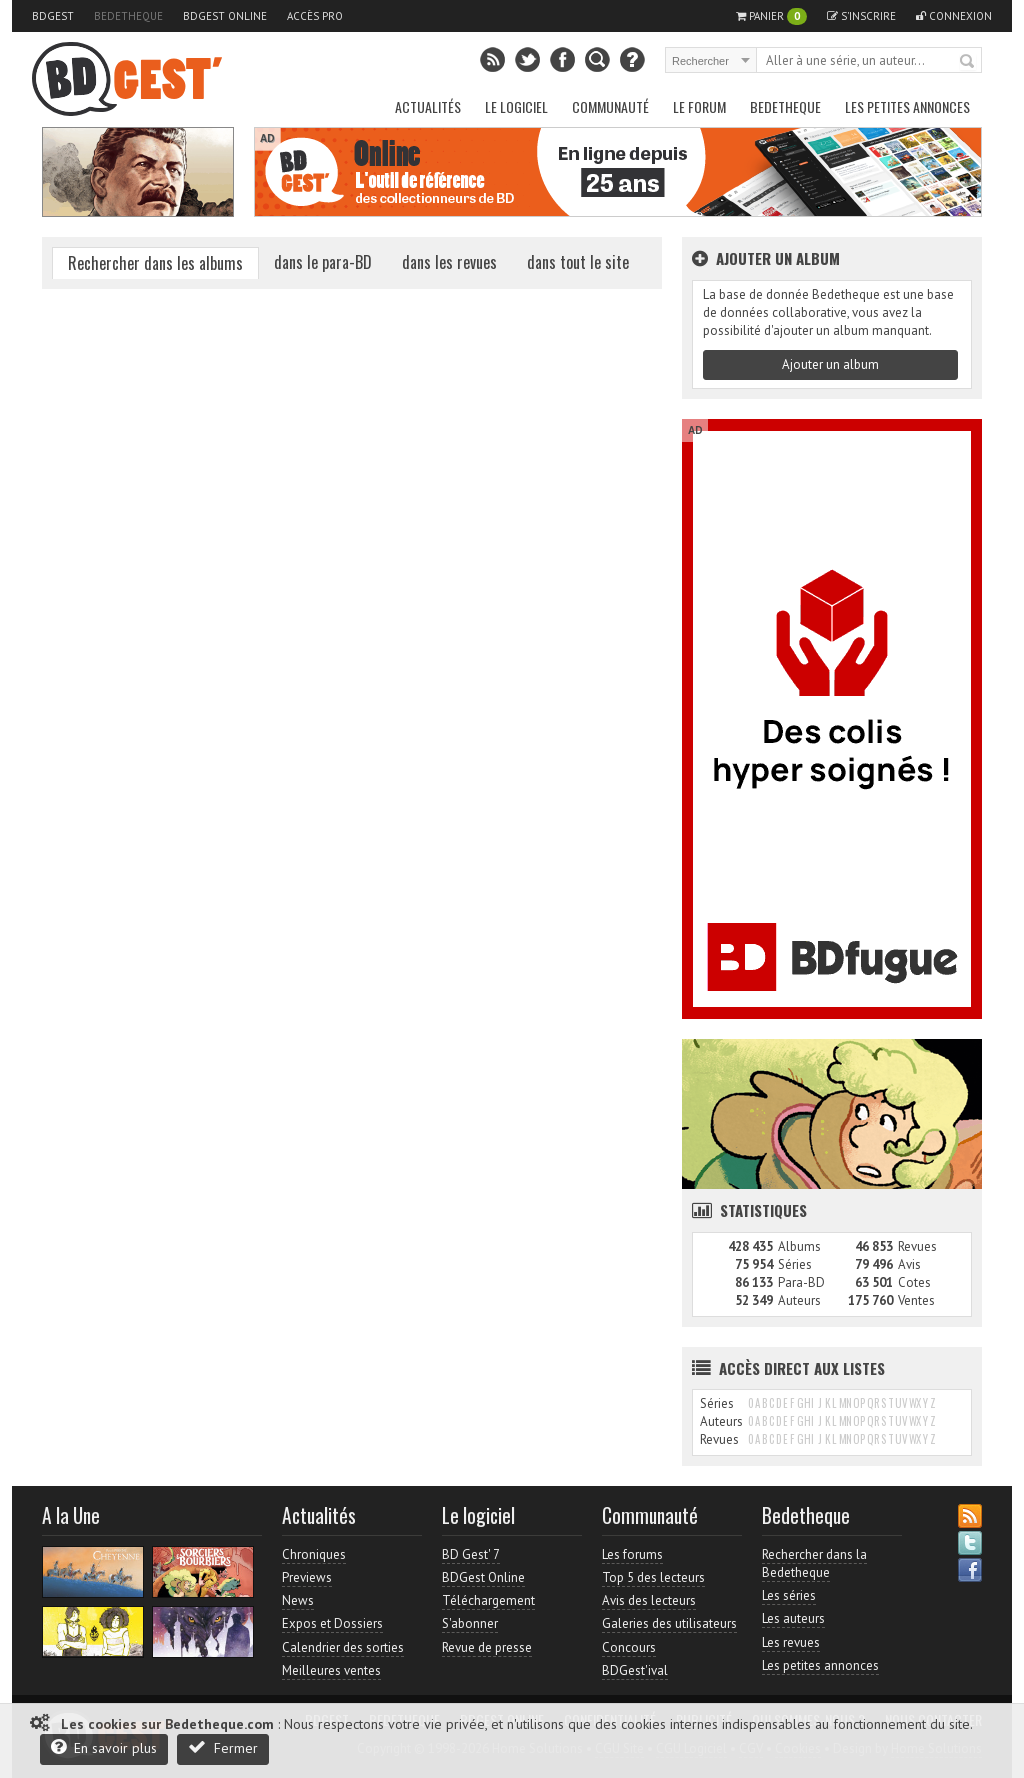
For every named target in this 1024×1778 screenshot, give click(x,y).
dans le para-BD (323, 262)
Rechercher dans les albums (155, 263)
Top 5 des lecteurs (653, 1577)
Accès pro (315, 16)
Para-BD (801, 1282)
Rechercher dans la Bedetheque (814, 1563)
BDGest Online (225, 16)
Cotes (914, 1282)
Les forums (632, 1554)
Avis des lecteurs (649, 1600)
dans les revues (449, 262)
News (298, 1600)
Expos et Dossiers (332, 1623)
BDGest (53, 16)
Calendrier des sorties (343, 1647)
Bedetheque (128, 16)
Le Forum (699, 106)
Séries (795, 1264)
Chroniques (314, 1554)
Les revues (791, 1642)
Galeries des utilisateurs (669, 1623)
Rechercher (968, 62)
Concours (629, 1647)
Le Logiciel (516, 106)
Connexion (954, 16)
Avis (909, 1264)
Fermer (223, 1747)
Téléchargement (488, 1600)
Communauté (610, 106)
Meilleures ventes (331, 1670)
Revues (917, 1246)
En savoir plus (104, 1747)
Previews (307, 1577)
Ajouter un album (830, 364)
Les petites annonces (907, 106)
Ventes (916, 1300)
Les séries (789, 1595)
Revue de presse (487, 1647)
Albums (799, 1246)
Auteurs (799, 1300)
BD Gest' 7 (471, 1554)
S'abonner (470, 1623)
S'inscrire (861, 16)
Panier (771, 16)
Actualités (428, 106)
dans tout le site (578, 262)
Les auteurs (793, 1618)
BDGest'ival (635, 1670)
